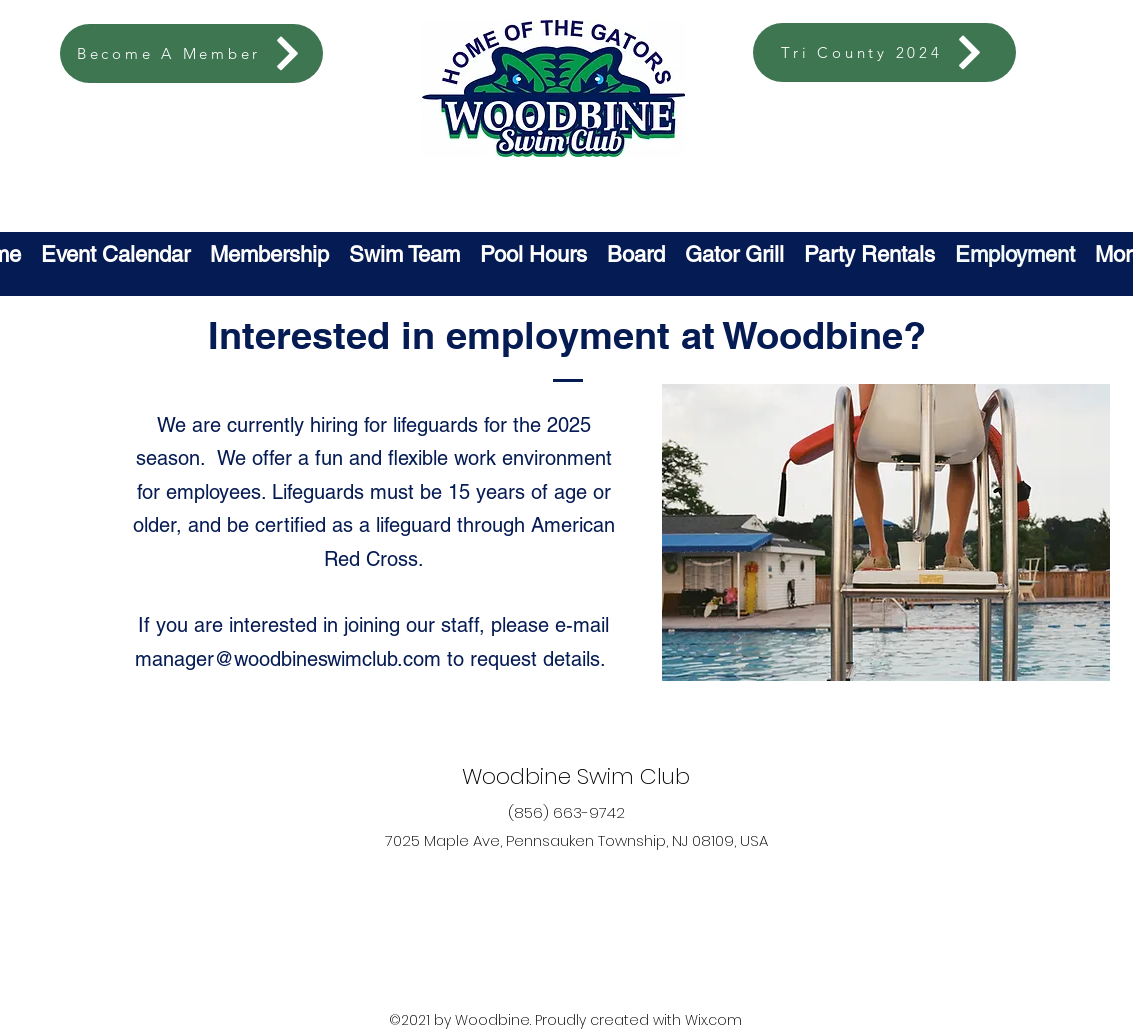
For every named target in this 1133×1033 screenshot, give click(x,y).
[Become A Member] (191, 53)
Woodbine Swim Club (576, 776)
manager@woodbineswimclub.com (288, 659)
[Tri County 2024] (884, 52)
